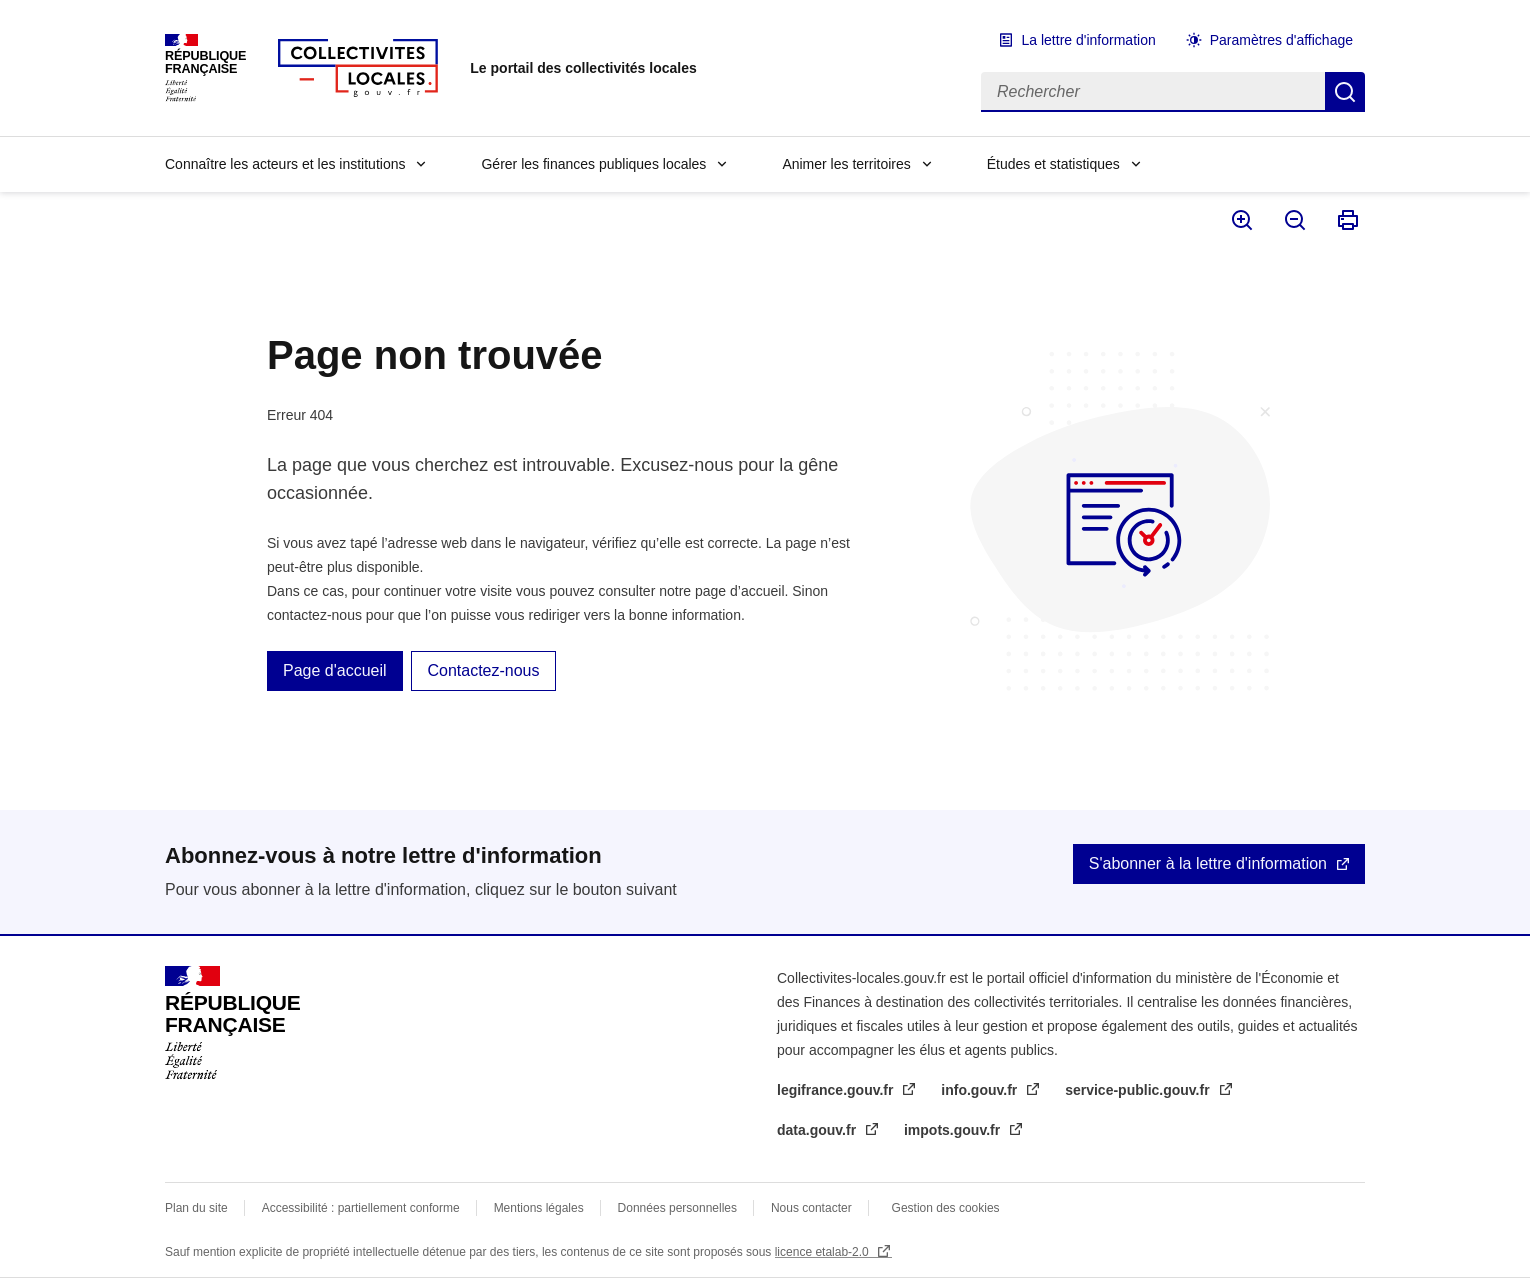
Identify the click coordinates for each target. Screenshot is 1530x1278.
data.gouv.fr (818, 1130)
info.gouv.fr (981, 1090)
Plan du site (196, 1208)
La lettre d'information (1089, 40)
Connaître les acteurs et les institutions (285, 164)
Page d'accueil (335, 670)
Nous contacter (811, 1208)
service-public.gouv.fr (1139, 1090)
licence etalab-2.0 (823, 1252)
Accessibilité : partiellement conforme (361, 1208)
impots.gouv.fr (954, 1130)
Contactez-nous (483, 670)
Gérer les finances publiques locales (593, 164)
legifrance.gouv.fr (837, 1090)
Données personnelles (677, 1208)
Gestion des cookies (946, 1208)
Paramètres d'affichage (1281, 40)
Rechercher (1345, 92)
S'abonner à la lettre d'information (1208, 863)
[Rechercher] (1153, 92)
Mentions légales (539, 1208)
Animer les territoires (846, 164)
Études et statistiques (1053, 164)
